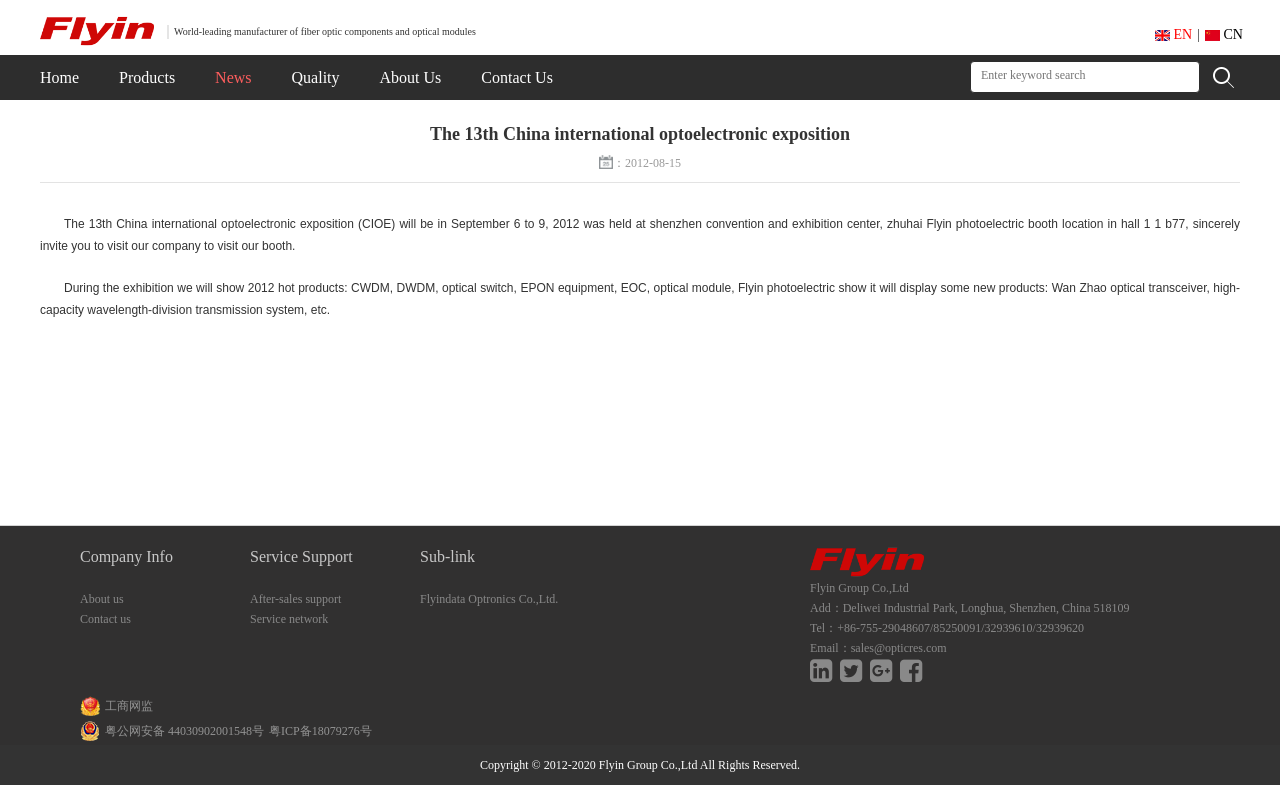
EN (1173, 34)
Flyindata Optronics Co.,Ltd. (489, 599)
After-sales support (295, 599)
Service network (289, 619)
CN (1224, 34)
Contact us (105, 619)
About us (102, 599)
